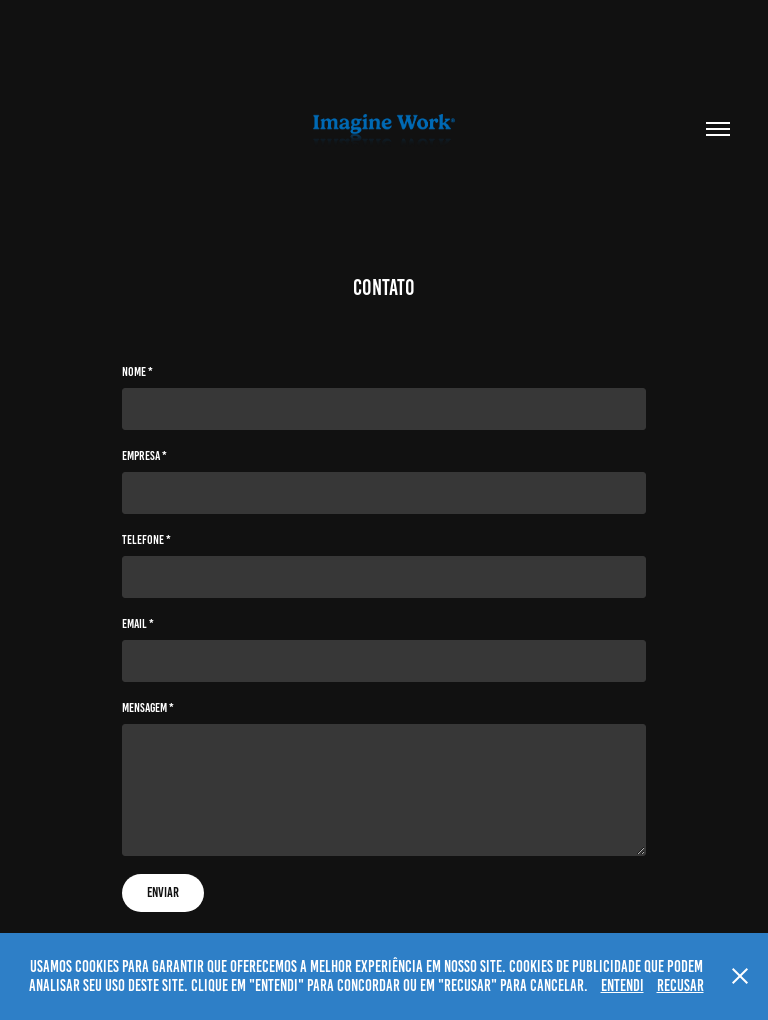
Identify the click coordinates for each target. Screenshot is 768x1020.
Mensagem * (148, 708)
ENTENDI (622, 985)
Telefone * (146, 540)
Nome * (137, 372)
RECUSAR (680, 985)
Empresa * (144, 456)
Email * (138, 624)
